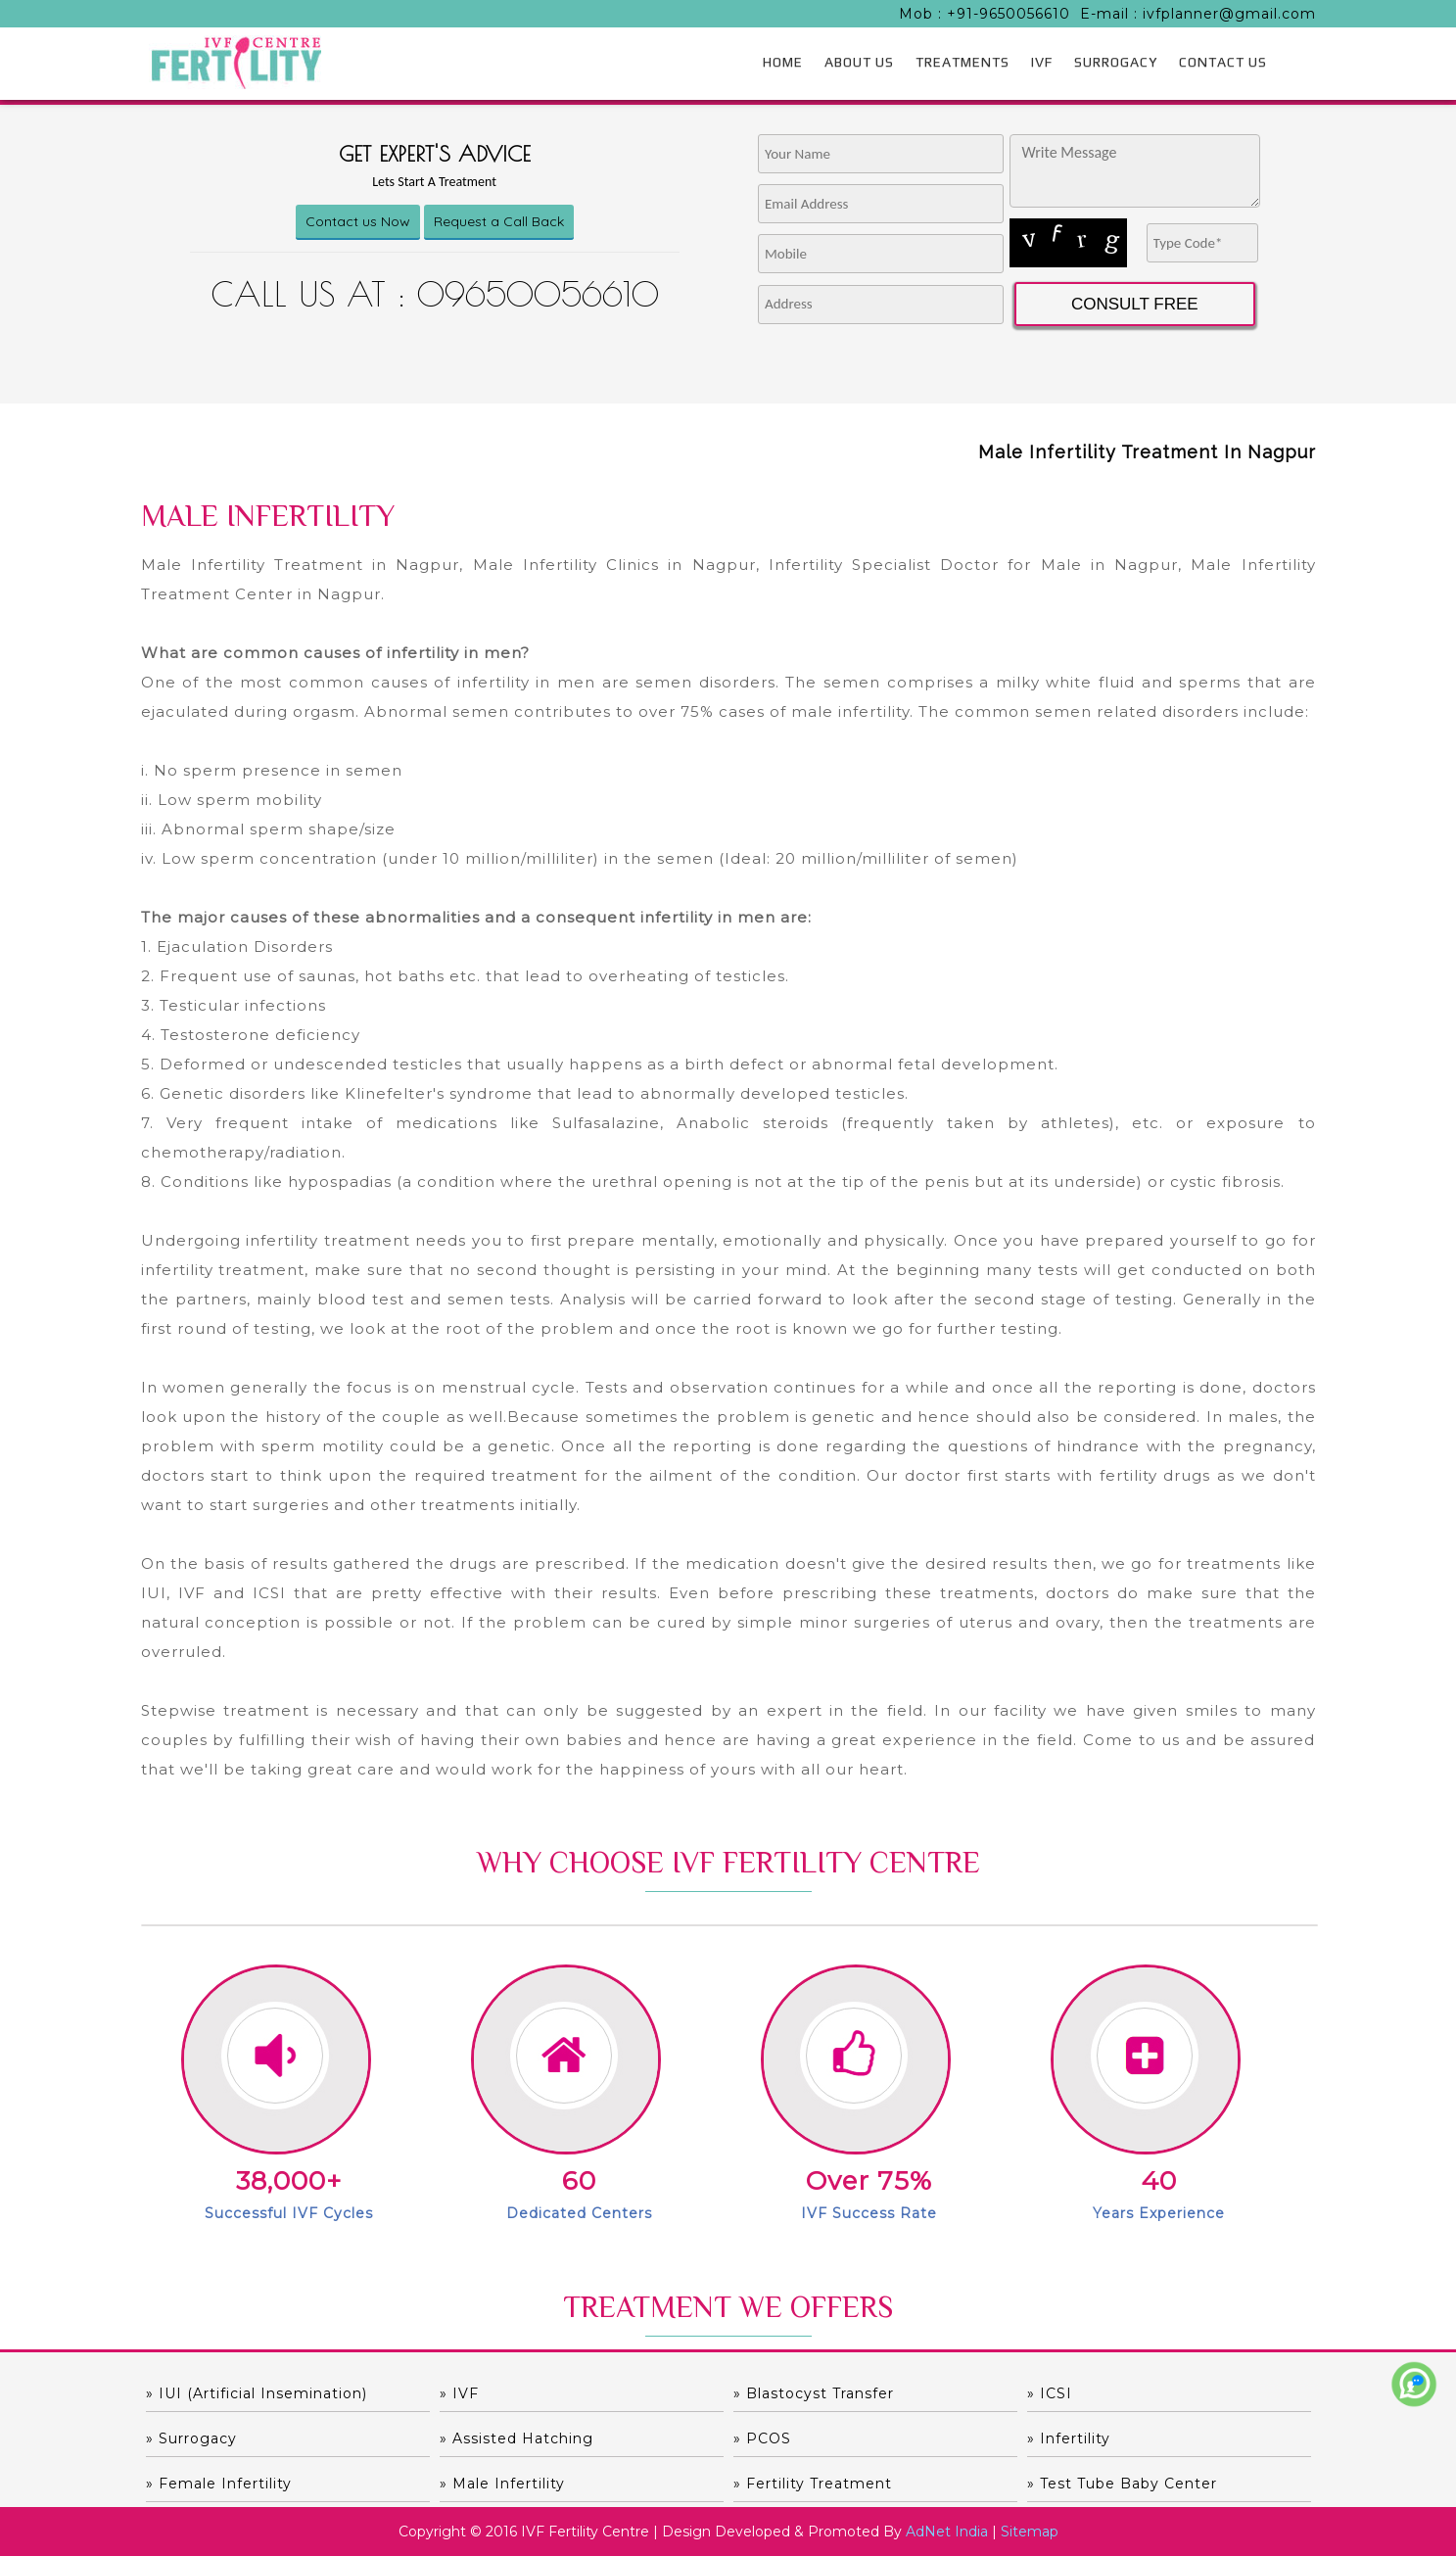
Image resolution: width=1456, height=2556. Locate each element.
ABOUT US (859, 62)
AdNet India (947, 2531)
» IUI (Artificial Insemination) (256, 2393)
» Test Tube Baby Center (1122, 2483)
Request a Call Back (499, 221)
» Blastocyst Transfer (813, 2393)
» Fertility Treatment (812, 2483)
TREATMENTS (963, 62)
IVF (1042, 62)
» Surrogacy (191, 2438)
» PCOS (762, 2438)
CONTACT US (1223, 62)
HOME (783, 62)
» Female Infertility (219, 2483)
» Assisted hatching (516, 2438)
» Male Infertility (502, 2483)
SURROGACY (1115, 62)
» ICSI (1049, 2393)
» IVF (459, 2393)
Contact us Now (357, 221)
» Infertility (1068, 2438)
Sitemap (1029, 2531)
